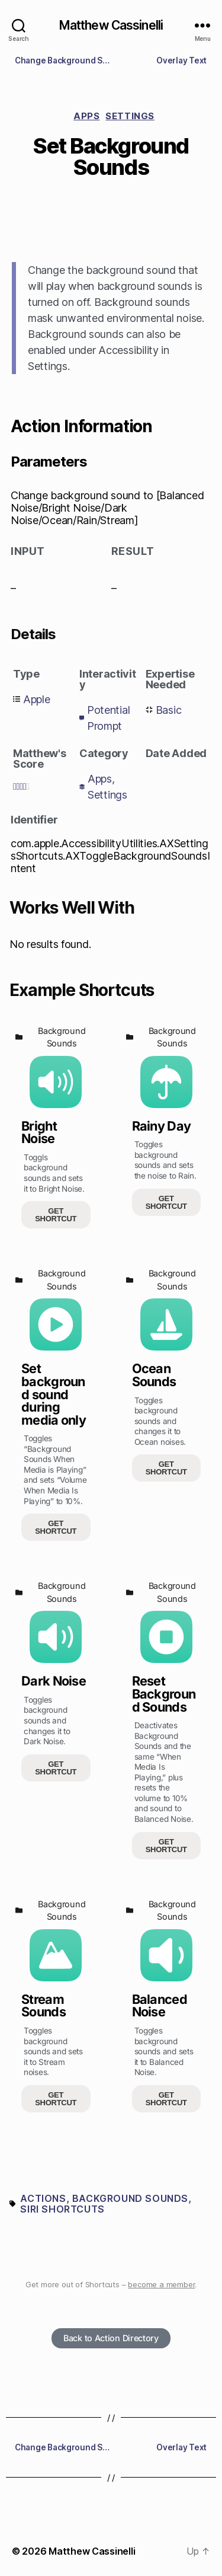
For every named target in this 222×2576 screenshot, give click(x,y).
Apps (86, 116)
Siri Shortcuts (62, 2209)
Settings (129, 116)
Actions (43, 2198)
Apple (36, 699)
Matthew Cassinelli (111, 25)
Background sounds (130, 2198)
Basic (169, 710)
